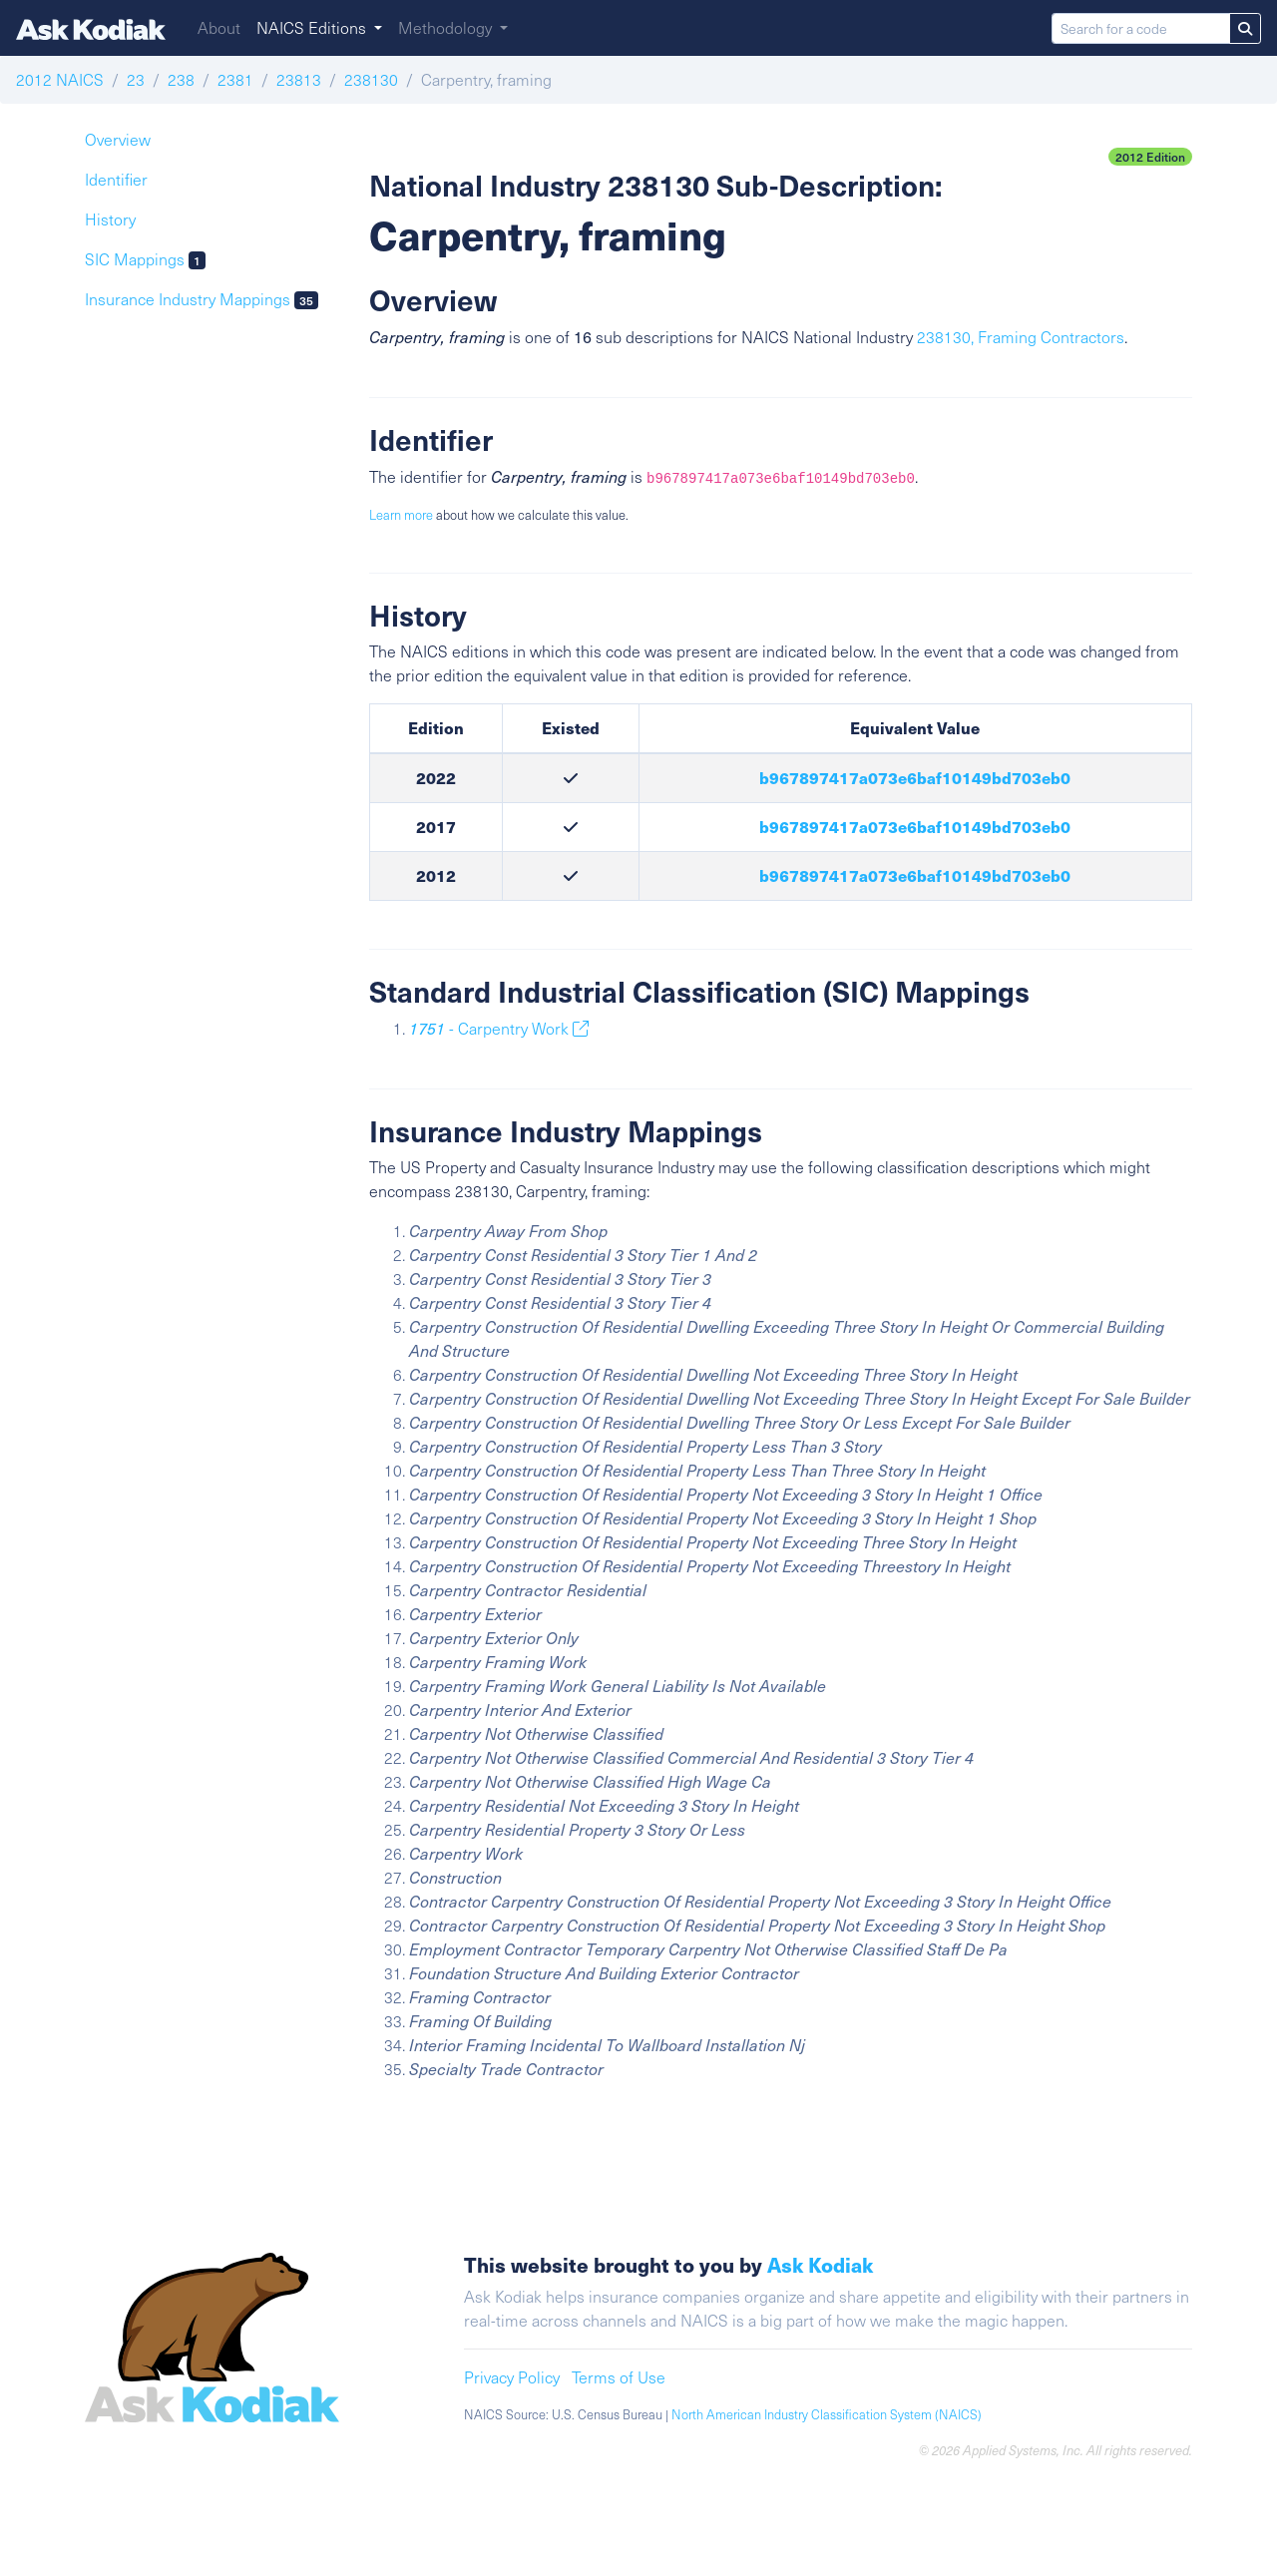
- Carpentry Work (499, 1028)
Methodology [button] (447, 27)
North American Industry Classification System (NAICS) (826, 2414)
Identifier (116, 179)
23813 (298, 79)
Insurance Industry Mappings (201, 298)
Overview (118, 139)
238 (181, 79)
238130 (371, 79)
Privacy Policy (512, 2376)
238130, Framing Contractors (1020, 336)
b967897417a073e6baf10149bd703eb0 (914, 777)
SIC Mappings (145, 258)
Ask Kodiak (820, 2264)
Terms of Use (618, 2376)
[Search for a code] (1141, 28)
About (219, 27)
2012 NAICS (60, 79)
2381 (235, 79)
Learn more (401, 515)
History (110, 219)
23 (136, 79)
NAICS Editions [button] (313, 27)
